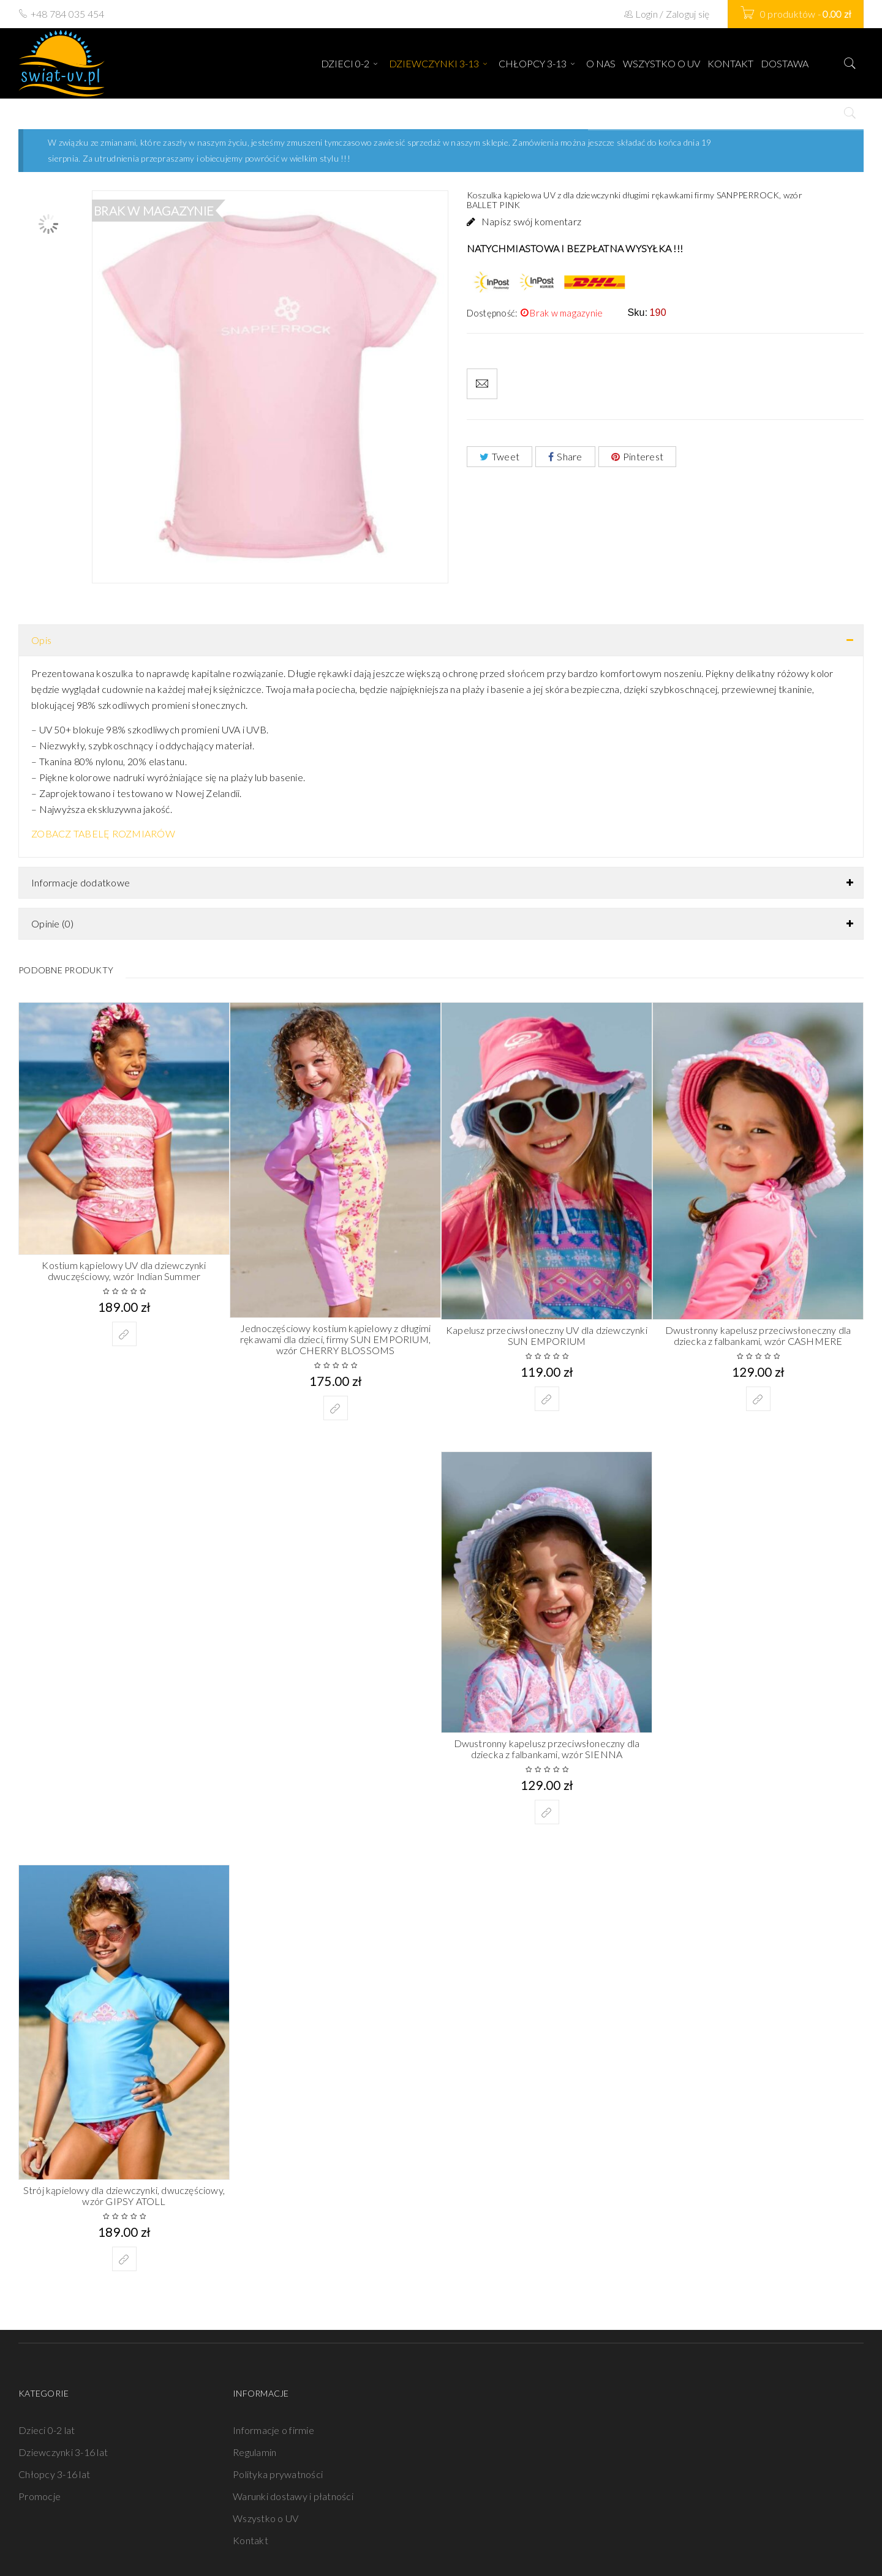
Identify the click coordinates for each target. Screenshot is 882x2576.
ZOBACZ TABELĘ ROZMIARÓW (103, 833)
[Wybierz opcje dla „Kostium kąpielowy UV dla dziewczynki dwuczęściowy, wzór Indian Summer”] (124, 1334)
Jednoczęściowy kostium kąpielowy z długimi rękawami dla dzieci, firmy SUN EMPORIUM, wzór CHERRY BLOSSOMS (335, 1339)
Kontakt (250, 2540)
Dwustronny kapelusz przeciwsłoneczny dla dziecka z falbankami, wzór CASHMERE (758, 1335)
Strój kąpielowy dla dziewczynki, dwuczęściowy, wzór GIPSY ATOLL (124, 2195)
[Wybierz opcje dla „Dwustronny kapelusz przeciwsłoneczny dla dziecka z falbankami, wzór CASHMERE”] (758, 1399)
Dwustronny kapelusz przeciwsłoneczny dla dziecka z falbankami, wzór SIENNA (547, 1748)
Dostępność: (492, 312)
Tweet (500, 456)
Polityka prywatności (278, 2474)
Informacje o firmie (273, 2430)
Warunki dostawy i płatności (293, 2496)
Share (565, 456)
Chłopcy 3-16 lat (54, 2474)
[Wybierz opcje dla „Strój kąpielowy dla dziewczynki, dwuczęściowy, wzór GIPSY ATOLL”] (124, 2259)
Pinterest (637, 456)
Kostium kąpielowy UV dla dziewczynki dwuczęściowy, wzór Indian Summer (124, 1270)
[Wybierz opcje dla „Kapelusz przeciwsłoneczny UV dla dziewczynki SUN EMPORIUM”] (547, 1399)
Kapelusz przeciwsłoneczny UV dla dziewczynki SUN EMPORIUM (546, 1335)
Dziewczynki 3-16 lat (63, 2452)
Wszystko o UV (265, 2518)
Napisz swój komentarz (531, 221)
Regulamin (254, 2452)
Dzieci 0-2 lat (46, 2430)
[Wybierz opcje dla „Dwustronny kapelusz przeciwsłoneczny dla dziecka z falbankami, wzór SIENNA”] (547, 1812)
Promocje (39, 2496)
